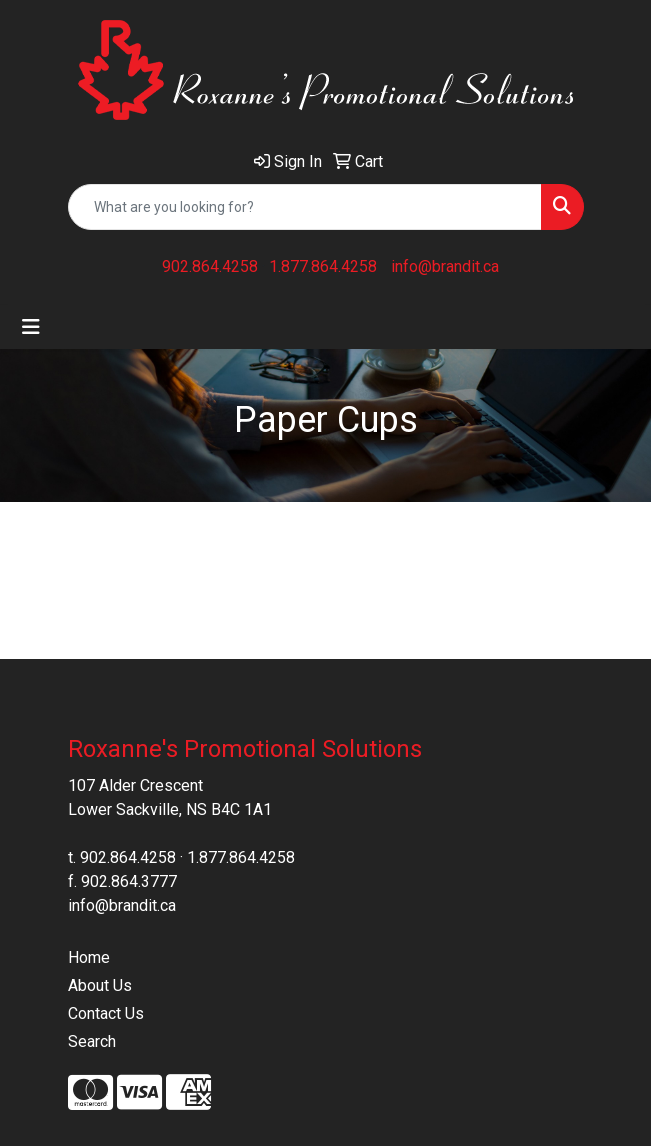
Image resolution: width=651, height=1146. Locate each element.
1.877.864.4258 (323, 266)
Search (92, 1041)
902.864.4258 (210, 266)
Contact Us (106, 1013)
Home (89, 957)
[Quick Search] (305, 207)
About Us (100, 985)
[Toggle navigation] (31, 327)
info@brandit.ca (445, 266)
